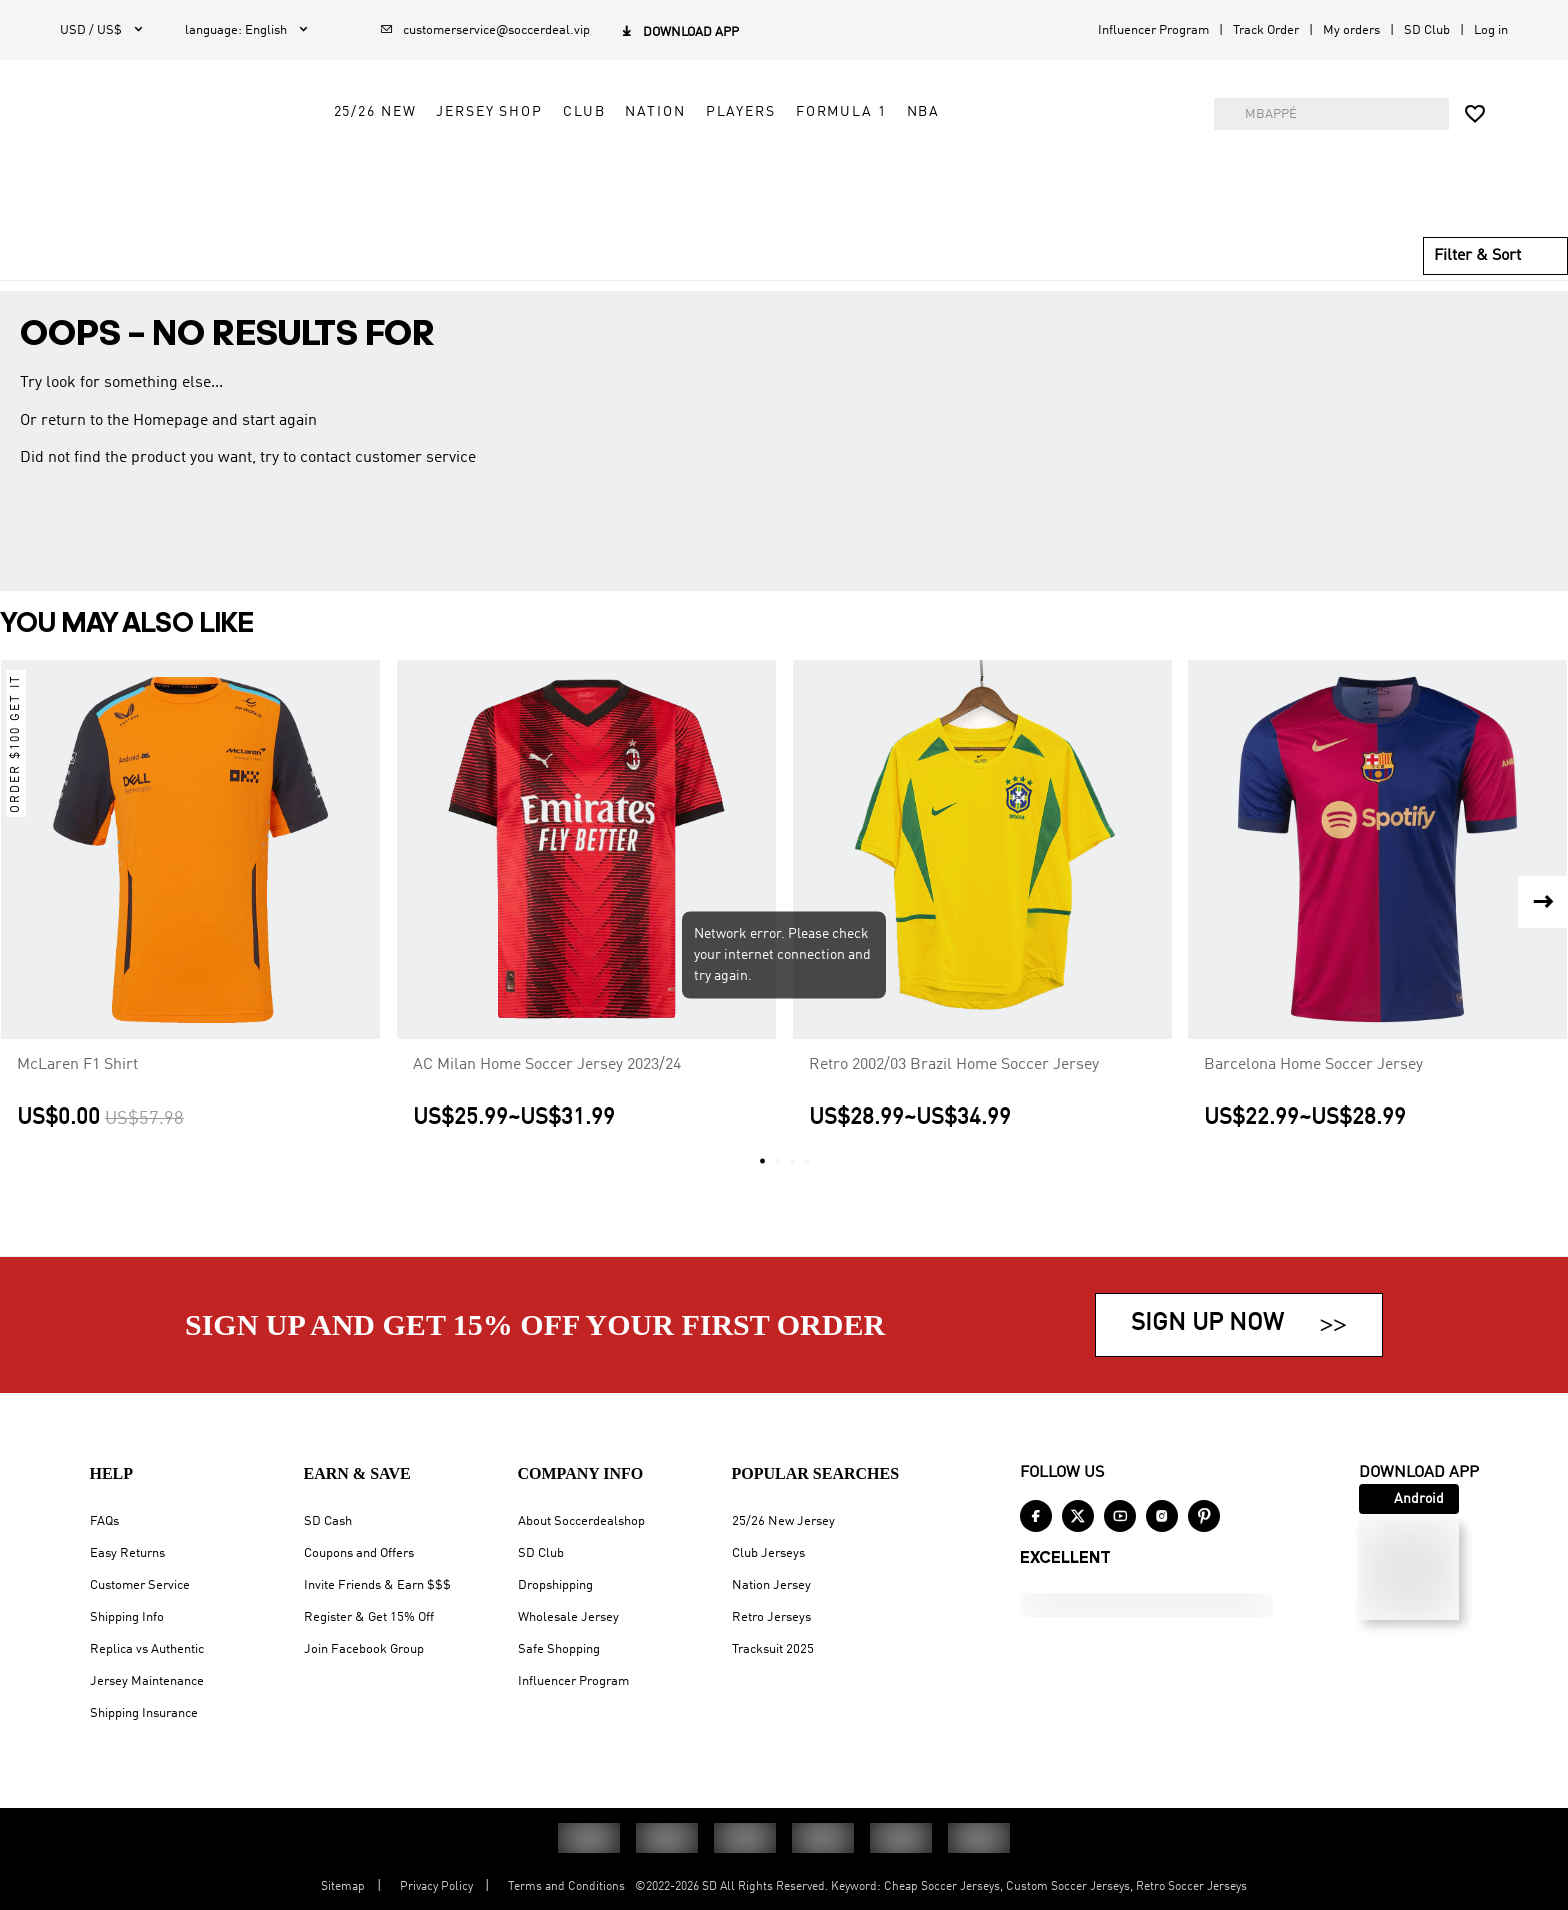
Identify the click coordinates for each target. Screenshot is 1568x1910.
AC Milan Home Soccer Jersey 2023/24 (547, 1093)
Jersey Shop (658, 167)
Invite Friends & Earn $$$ (377, 1585)
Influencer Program (1153, 30)
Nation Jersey (771, 1585)
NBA (1092, 167)
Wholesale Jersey (568, 1617)
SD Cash (328, 1521)
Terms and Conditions (566, 1887)
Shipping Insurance (144, 1713)
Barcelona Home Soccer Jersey (1313, 1093)
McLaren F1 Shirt (77, 1093)
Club (753, 167)
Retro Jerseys (771, 1617)
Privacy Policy (436, 1887)
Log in (1491, 30)
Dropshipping (555, 1585)
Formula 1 (1010, 167)
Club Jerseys (768, 1553)
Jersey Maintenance (147, 1681)
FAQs (104, 1521)
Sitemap (343, 1887)
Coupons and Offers (359, 1553)
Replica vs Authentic (147, 1649)
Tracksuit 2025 (773, 1649)
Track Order (1266, 30)
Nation (824, 167)
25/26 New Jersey (783, 1521)
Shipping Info (127, 1617)
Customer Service (140, 1585)
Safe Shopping (559, 1649)
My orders (1351, 30)
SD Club (1427, 30)
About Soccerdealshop (581, 1521)
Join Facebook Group (364, 1649)
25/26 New (543, 167)
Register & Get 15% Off (369, 1617)
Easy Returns (127, 1553)
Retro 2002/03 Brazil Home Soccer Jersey (954, 1093)
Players (909, 167)
